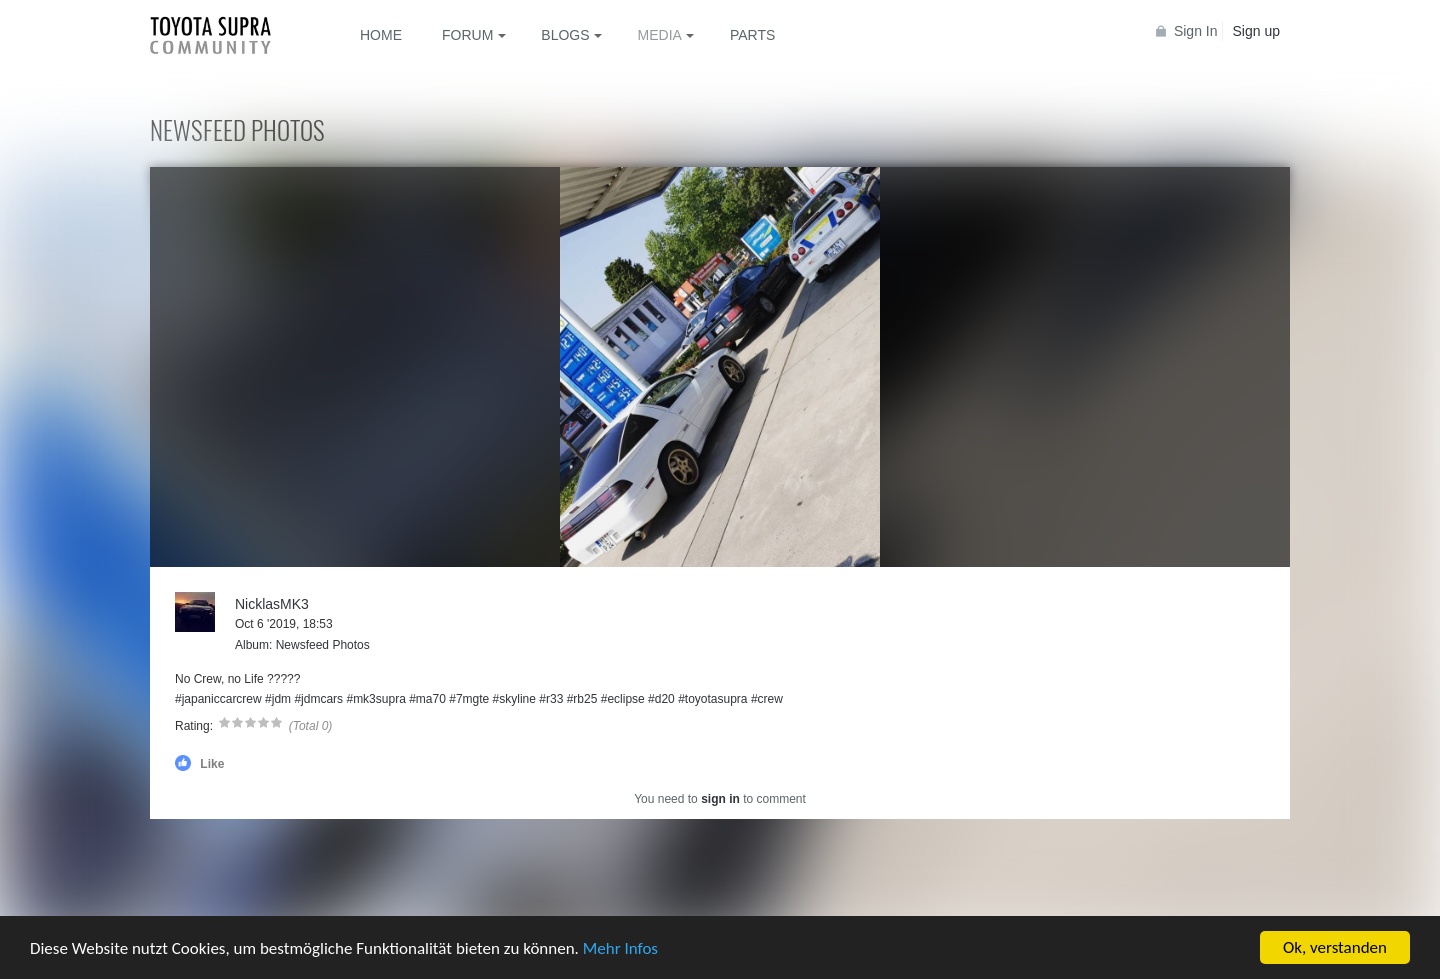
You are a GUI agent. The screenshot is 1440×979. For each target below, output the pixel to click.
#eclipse (623, 699)
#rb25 (582, 699)
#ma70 (427, 699)
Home (381, 35)
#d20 (661, 699)
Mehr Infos (620, 948)
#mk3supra (375, 699)
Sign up (1256, 31)
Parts (752, 35)
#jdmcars (318, 699)
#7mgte (469, 699)
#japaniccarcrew (218, 699)
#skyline (514, 699)
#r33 (551, 699)
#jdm (278, 699)
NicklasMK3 (272, 604)
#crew (767, 699)
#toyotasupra (712, 699)
